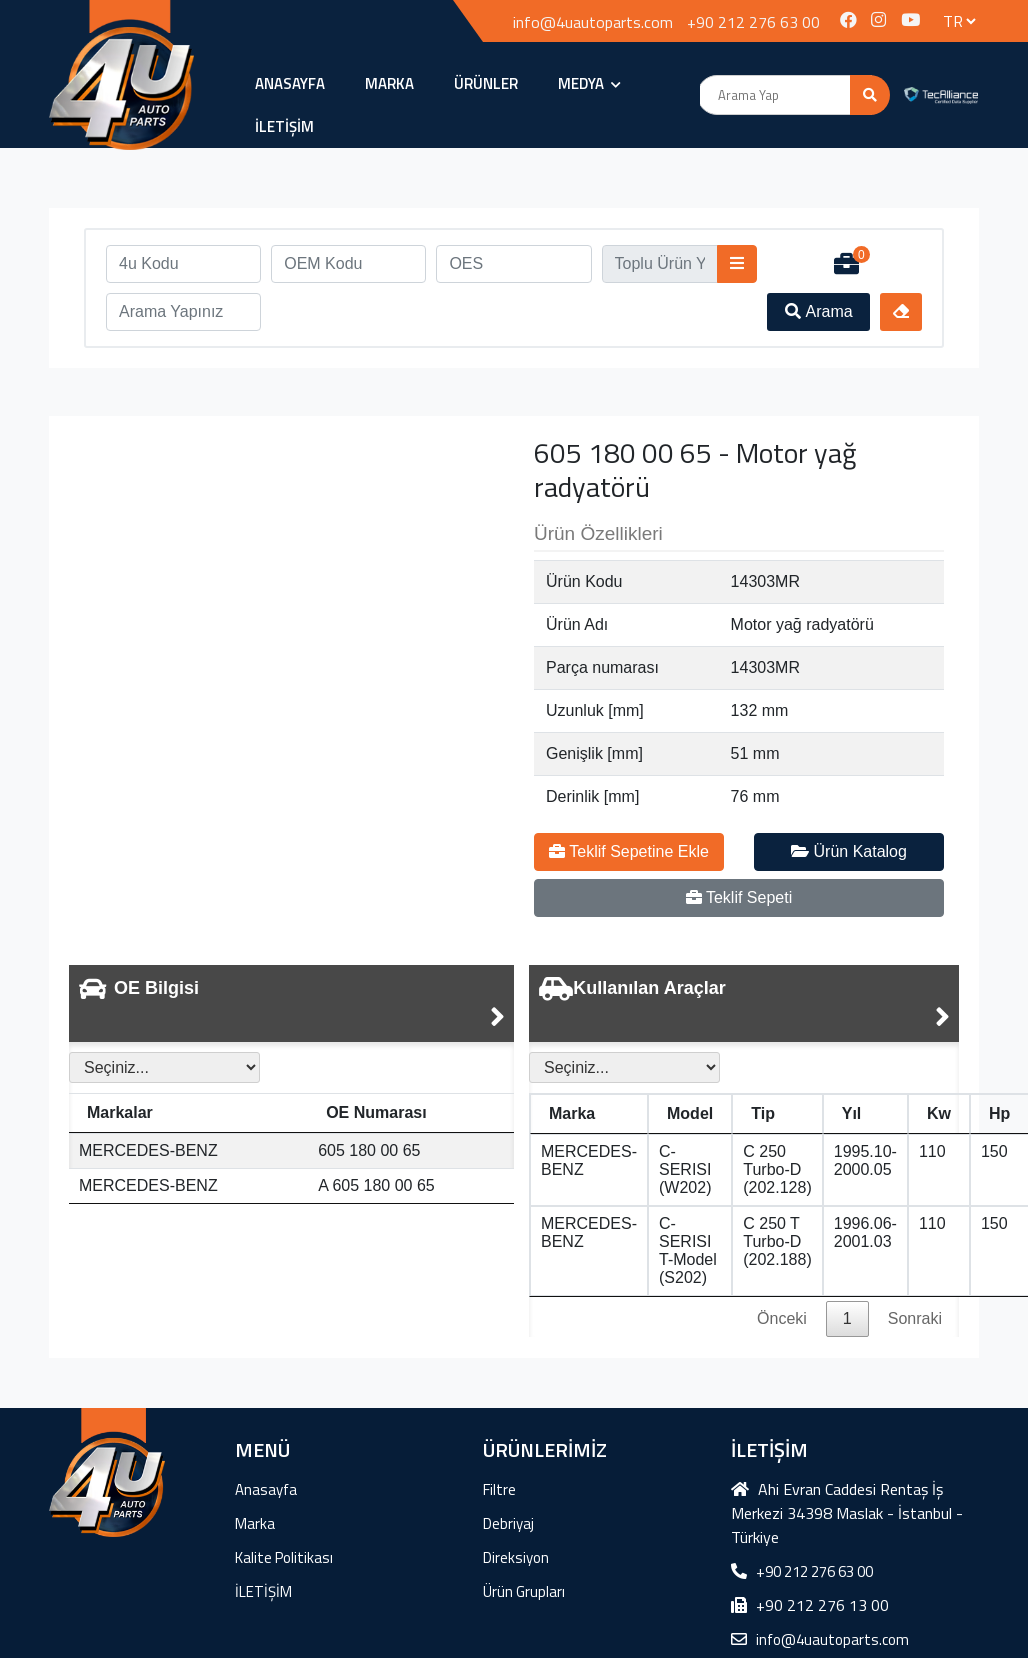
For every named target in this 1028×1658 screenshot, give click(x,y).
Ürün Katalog (849, 851)
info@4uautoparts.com (593, 22)
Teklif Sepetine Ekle (629, 851)
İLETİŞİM (284, 126)
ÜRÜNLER (486, 83)
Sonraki (915, 1318)
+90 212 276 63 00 (753, 22)
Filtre (499, 1489)
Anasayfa (290, 83)
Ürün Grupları (524, 1591)
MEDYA (589, 83)
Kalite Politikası (284, 1557)
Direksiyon (516, 1557)
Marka (389, 83)
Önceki (782, 1318)
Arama (819, 311)
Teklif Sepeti (739, 897)
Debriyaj (508, 1523)
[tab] (291, 1003)
